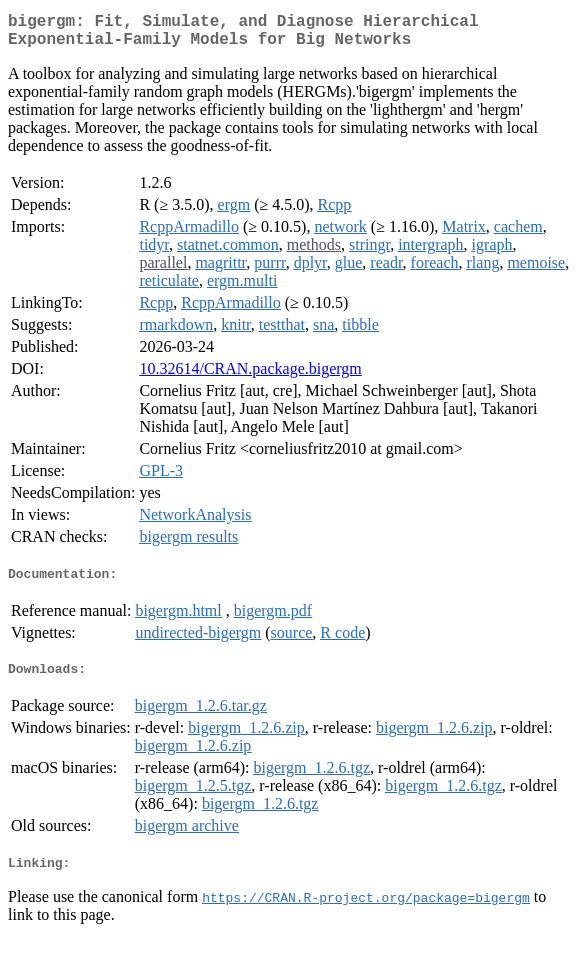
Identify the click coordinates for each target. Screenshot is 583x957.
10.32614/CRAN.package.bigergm (250, 376)
